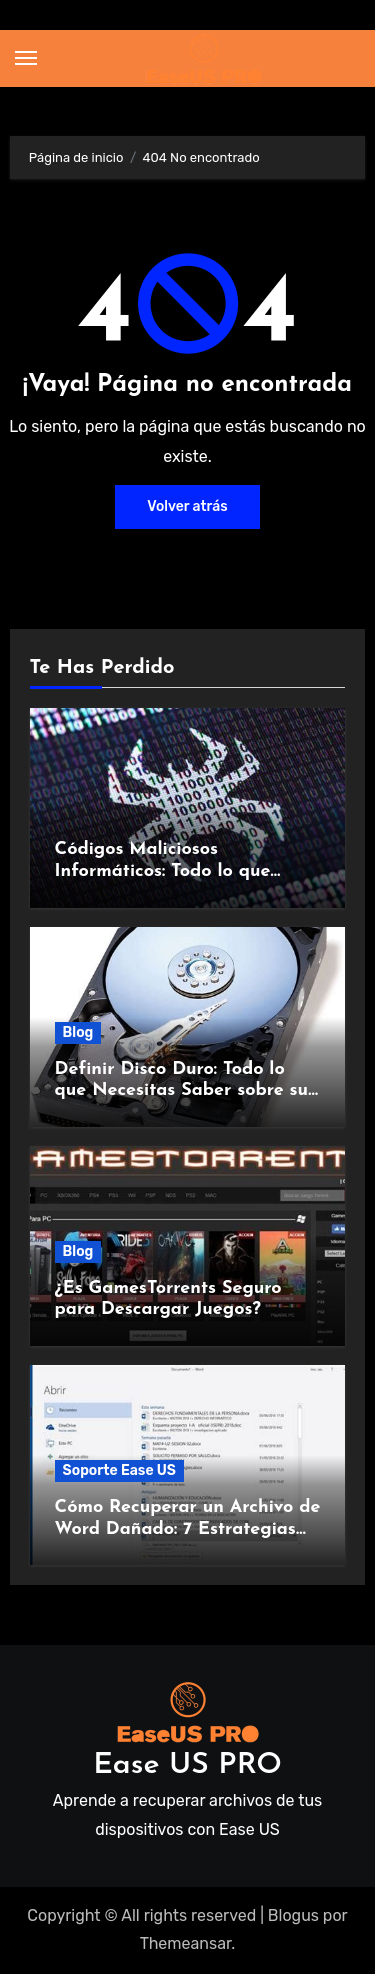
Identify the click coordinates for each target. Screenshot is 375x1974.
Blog (78, 1032)
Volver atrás (187, 506)
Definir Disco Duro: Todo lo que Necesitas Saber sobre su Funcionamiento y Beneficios (182, 1091)
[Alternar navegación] (26, 58)
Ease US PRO (187, 1765)
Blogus (293, 1915)
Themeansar (186, 1943)
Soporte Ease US (119, 1470)
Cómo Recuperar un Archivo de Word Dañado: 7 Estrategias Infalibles (188, 1529)
